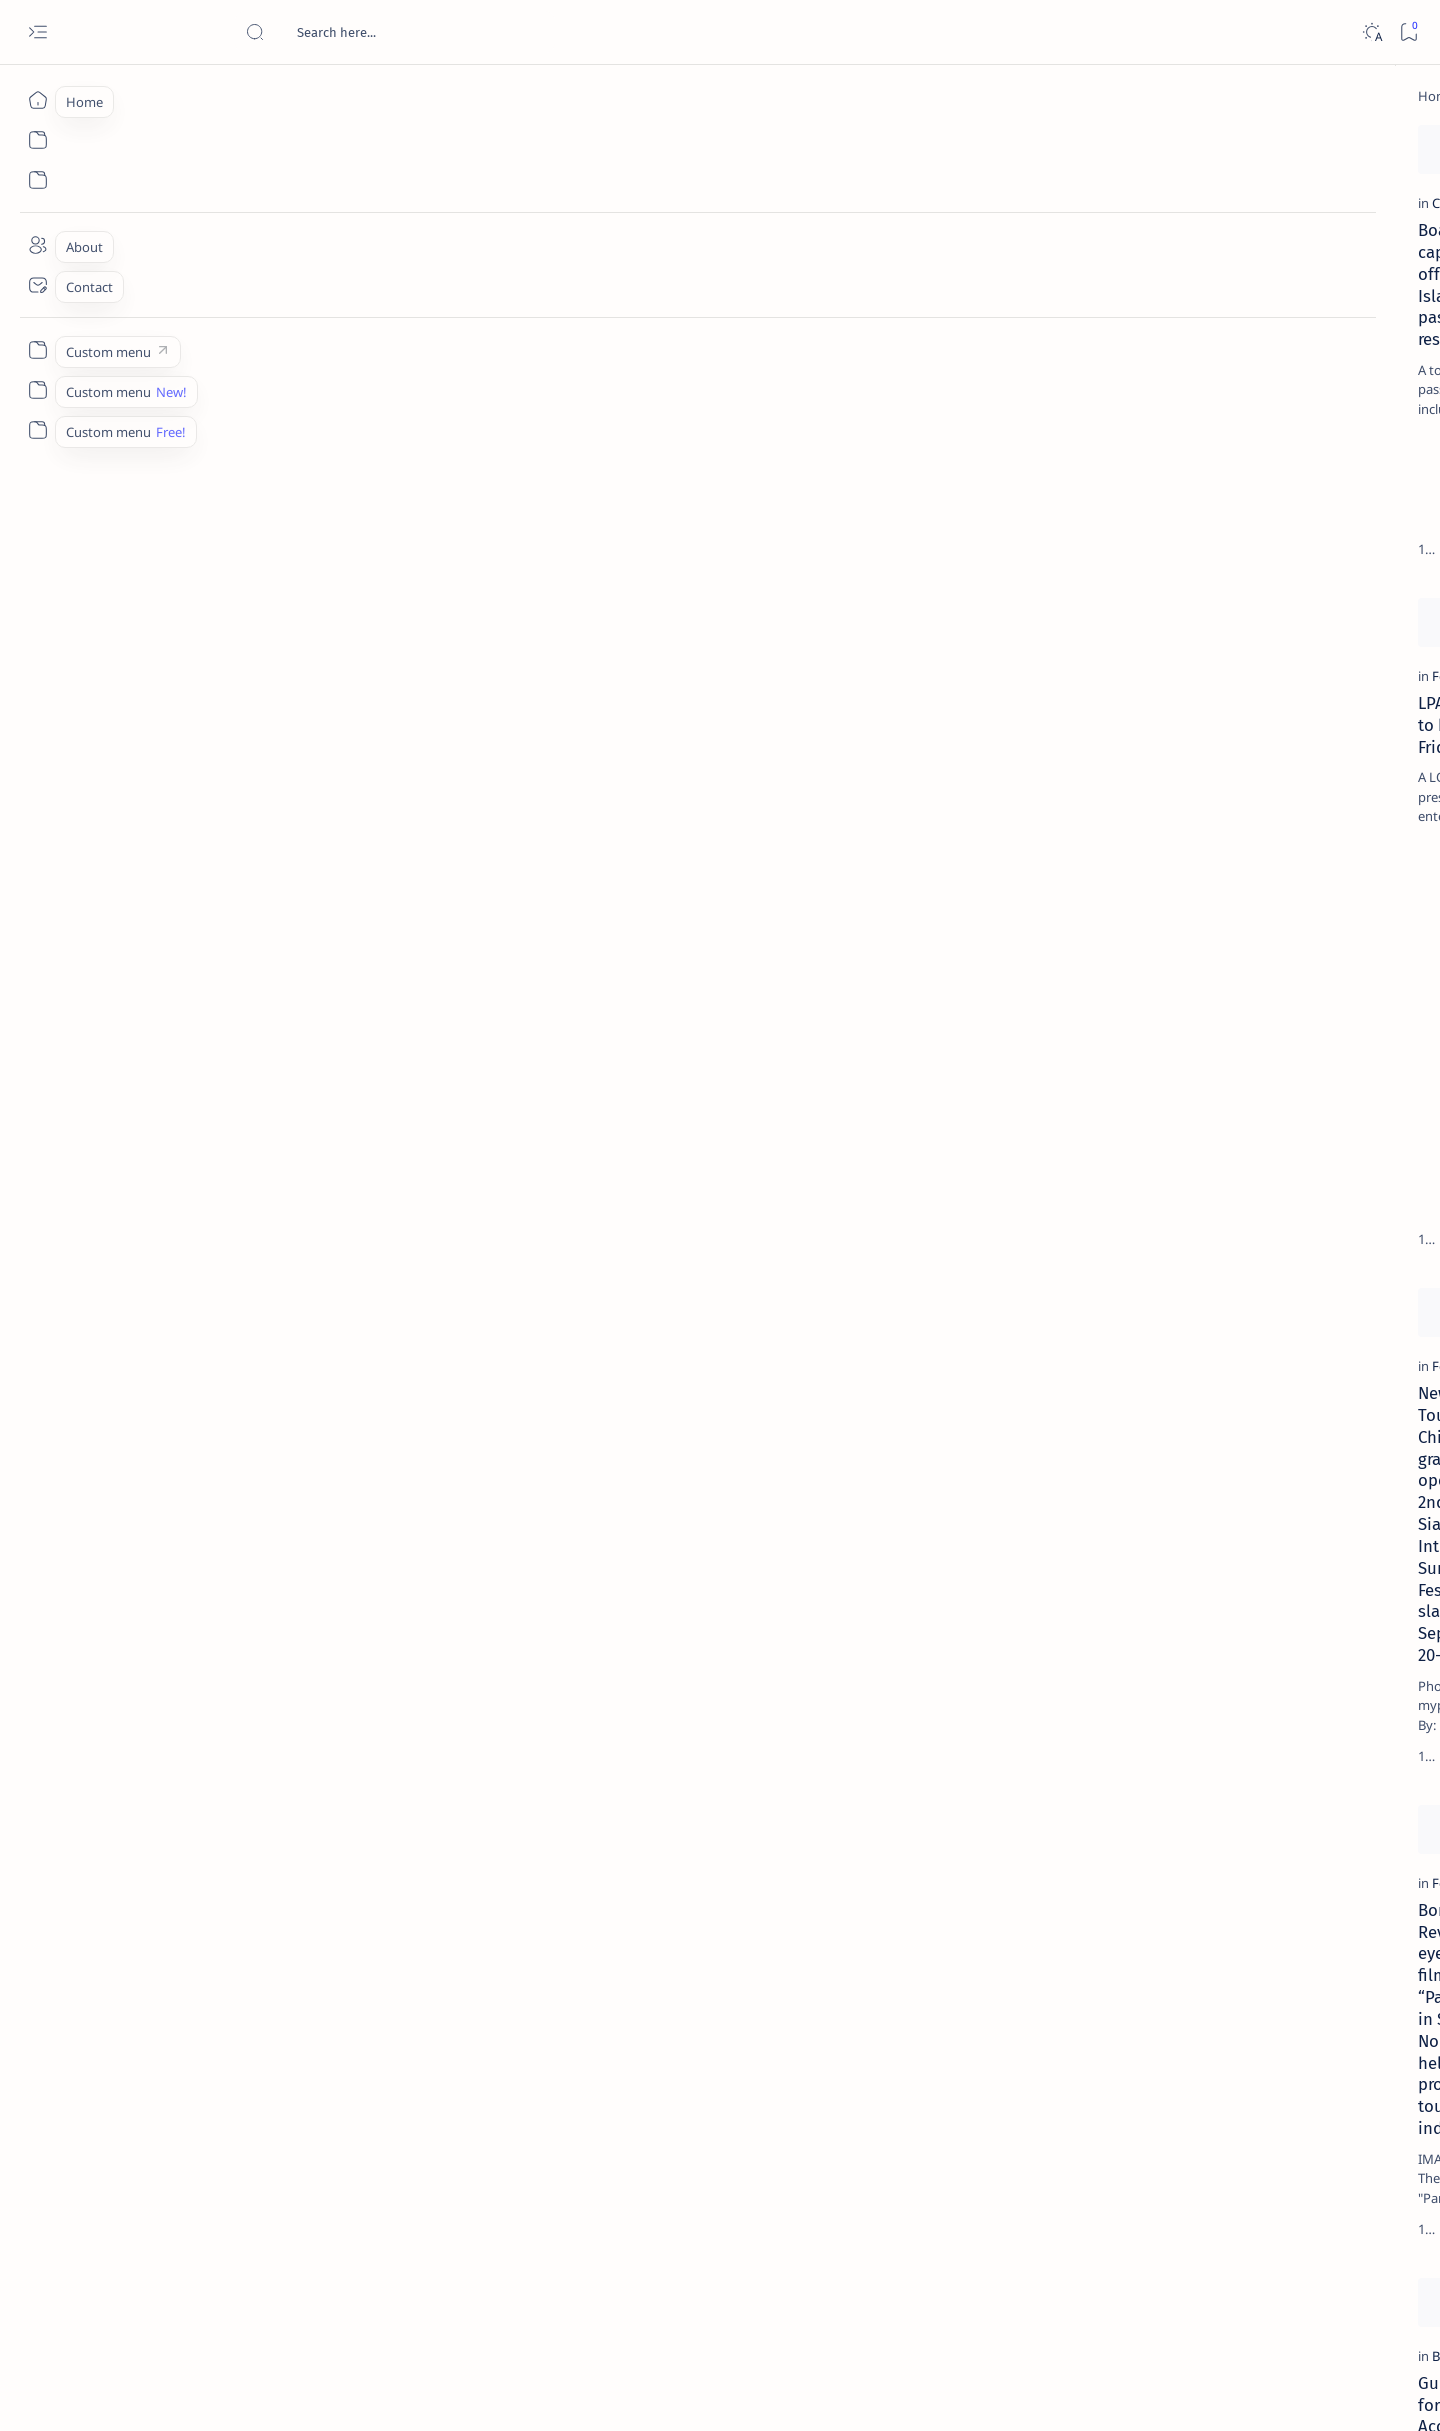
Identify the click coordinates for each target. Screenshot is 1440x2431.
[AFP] (792, 322)
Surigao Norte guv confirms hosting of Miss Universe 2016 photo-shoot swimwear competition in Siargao (1247, 712)
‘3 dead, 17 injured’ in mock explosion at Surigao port (1237, 822)
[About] (37, 245)
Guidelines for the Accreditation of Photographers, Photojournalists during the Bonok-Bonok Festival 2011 (271, 2060)
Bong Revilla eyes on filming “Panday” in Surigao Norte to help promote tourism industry (273, 1642)
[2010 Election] (1318, 946)
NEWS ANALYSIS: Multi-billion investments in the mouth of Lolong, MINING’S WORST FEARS (904, 371)
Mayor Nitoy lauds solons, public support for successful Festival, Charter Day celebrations (595, 1225)
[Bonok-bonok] (822, 1593)
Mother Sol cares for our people (567, 766)
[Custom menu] (37, 350)
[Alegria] (1210, 543)
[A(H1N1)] (1173, 996)
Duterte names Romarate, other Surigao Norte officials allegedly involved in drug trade (1257, 592)
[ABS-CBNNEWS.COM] (1173, 1046)
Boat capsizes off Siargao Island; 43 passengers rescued (263, 360)
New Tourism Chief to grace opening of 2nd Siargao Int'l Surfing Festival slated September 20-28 (276, 1225)
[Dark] (1371, 32)
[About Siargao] (1318, 996)
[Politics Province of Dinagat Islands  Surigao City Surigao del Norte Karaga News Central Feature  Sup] (1173, 946)
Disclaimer (1185, 1209)
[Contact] (37, 285)
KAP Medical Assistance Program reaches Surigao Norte (570, 1631)
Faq (1308, 1209)
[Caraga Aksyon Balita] (524, 739)
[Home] (37, 100)
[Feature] (167, 739)
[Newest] (153, 2290)
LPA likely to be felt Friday (227, 766)
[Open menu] (37, 32)
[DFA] (793, 2011)
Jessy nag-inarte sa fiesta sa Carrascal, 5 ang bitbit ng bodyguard (1241, 483)
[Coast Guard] (181, 322)
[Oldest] (1024, 2290)
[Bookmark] (1408, 32)
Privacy (1256, 1209)
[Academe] (1318, 1046)
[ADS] (1173, 1096)
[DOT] (1210, 653)
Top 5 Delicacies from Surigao (1247, 340)
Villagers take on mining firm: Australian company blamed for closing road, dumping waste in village (915, 788)
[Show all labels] (1148, 1143)
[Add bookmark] (407, 145)
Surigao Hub (217, 2392)
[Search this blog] (395, 32)
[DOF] (475, 322)
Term (1121, 1209)
